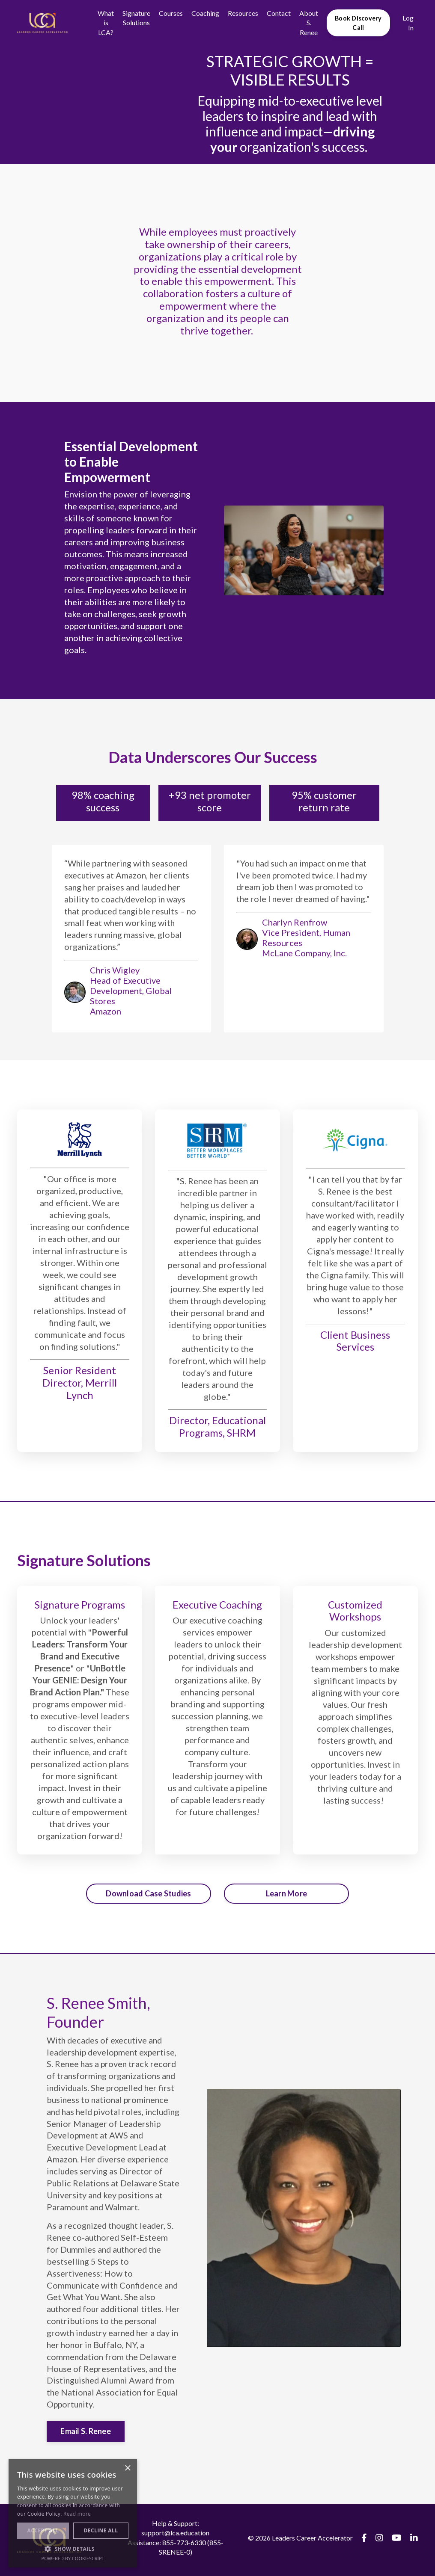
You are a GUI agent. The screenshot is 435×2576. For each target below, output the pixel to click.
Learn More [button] (286, 1894)
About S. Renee (308, 22)
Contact (279, 13)
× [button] (127, 2468)
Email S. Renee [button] (86, 2435)
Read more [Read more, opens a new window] (77, 2513)
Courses (171, 13)
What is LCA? (106, 22)
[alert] (73, 2513)
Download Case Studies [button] (148, 1894)
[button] (72, 2548)
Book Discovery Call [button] (358, 23)
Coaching (205, 13)
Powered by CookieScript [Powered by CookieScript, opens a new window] (73, 2558)
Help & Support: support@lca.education (175, 2532)
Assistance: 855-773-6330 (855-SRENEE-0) (175, 2551)
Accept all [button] (43, 2530)
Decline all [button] (101, 2530)
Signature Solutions (136, 18)
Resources (243, 13)
